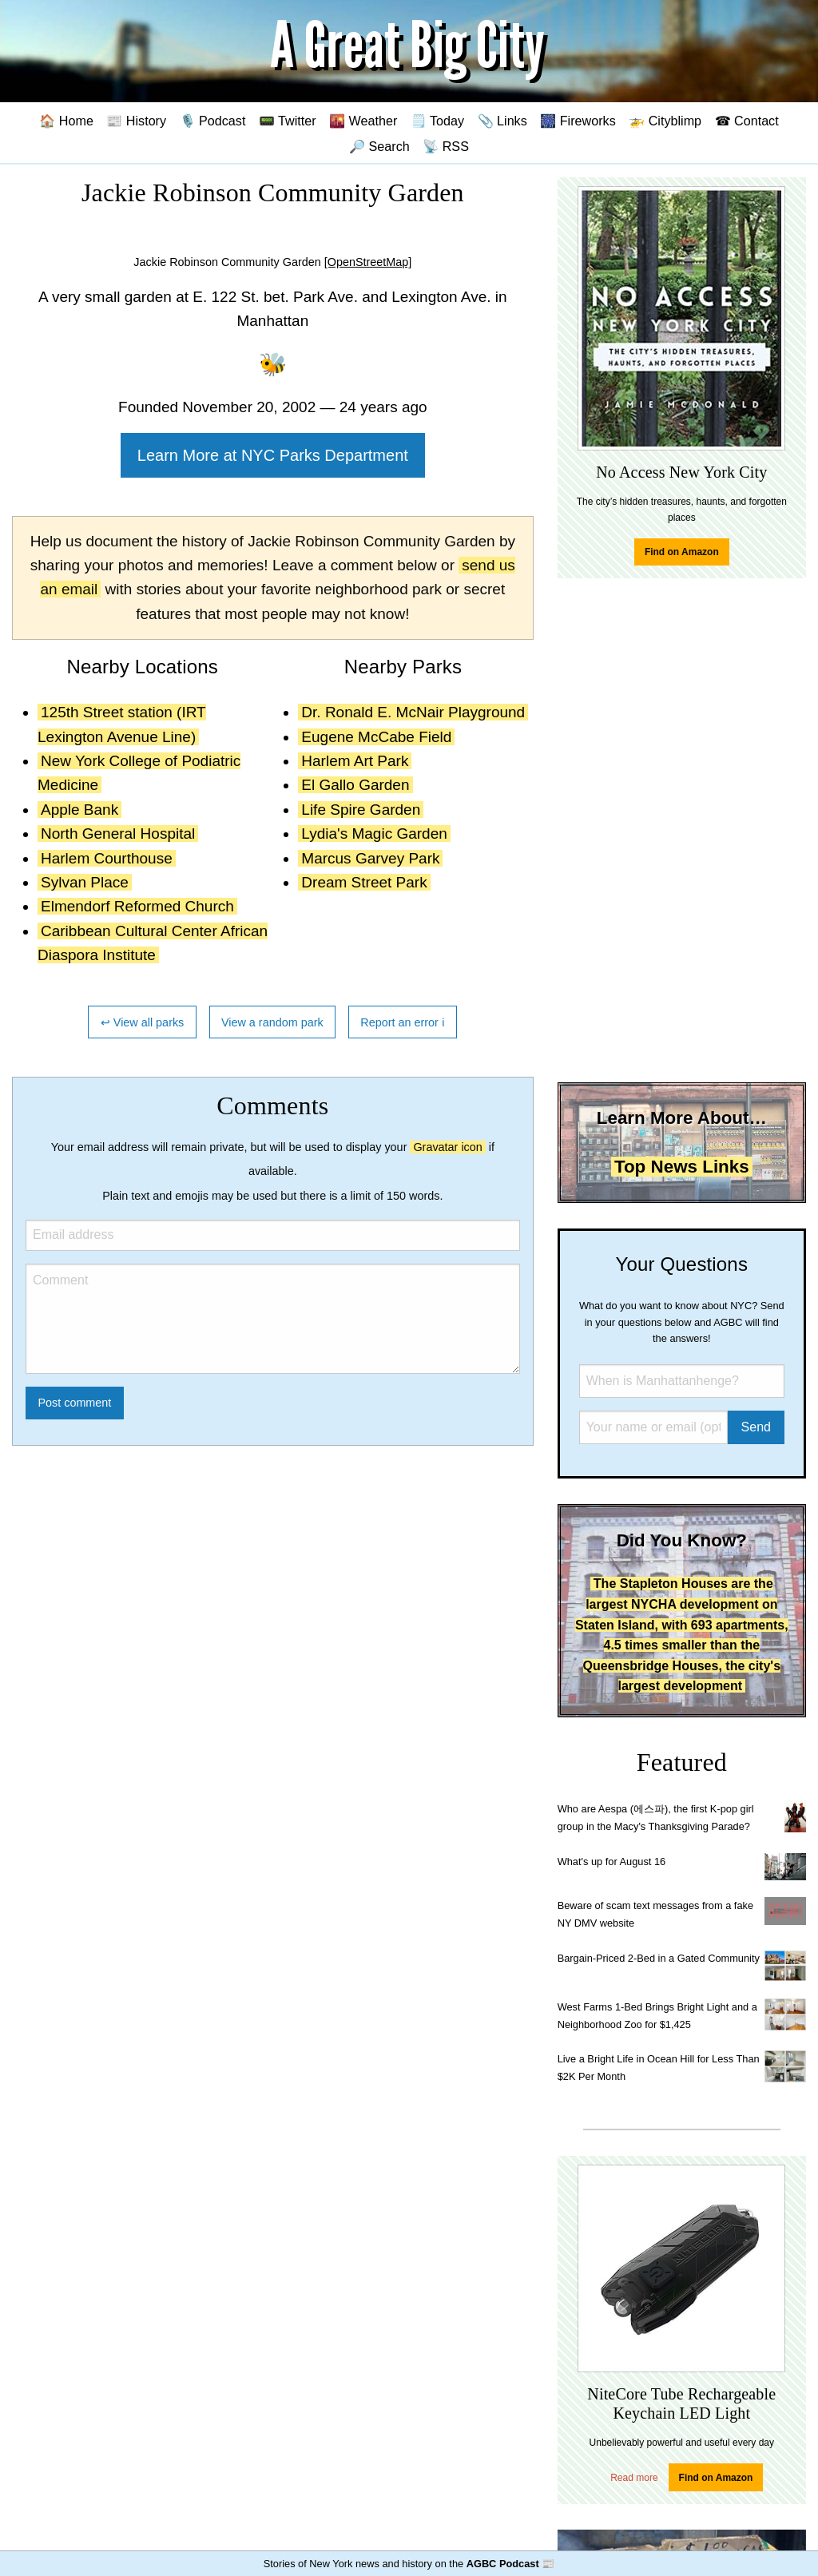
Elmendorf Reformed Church (137, 906)
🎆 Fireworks (577, 120)
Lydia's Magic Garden (374, 833)
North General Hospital (118, 833)
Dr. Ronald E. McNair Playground (413, 712)
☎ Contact (747, 120)
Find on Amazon (682, 552)
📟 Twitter (287, 120)
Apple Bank (79, 809)
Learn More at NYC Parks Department (272, 455)
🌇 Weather (363, 120)
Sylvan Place (85, 882)
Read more (633, 2477)
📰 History (136, 120)
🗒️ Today (437, 120)
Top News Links (681, 1167)
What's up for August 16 (611, 1862)
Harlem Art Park (354, 760)
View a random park (272, 1022)
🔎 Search (379, 146)
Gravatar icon (447, 1147)
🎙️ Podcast (213, 120)
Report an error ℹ (402, 1022)
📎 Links (502, 120)
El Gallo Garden (355, 784)
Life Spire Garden (360, 809)
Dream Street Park (364, 882)
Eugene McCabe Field (376, 736)
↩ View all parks (143, 1022)
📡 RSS (446, 146)
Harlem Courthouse (107, 858)
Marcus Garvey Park (370, 858)
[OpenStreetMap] (368, 262)
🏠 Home (66, 120)
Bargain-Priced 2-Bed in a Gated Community (659, 1958)
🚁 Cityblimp (665, 120)
